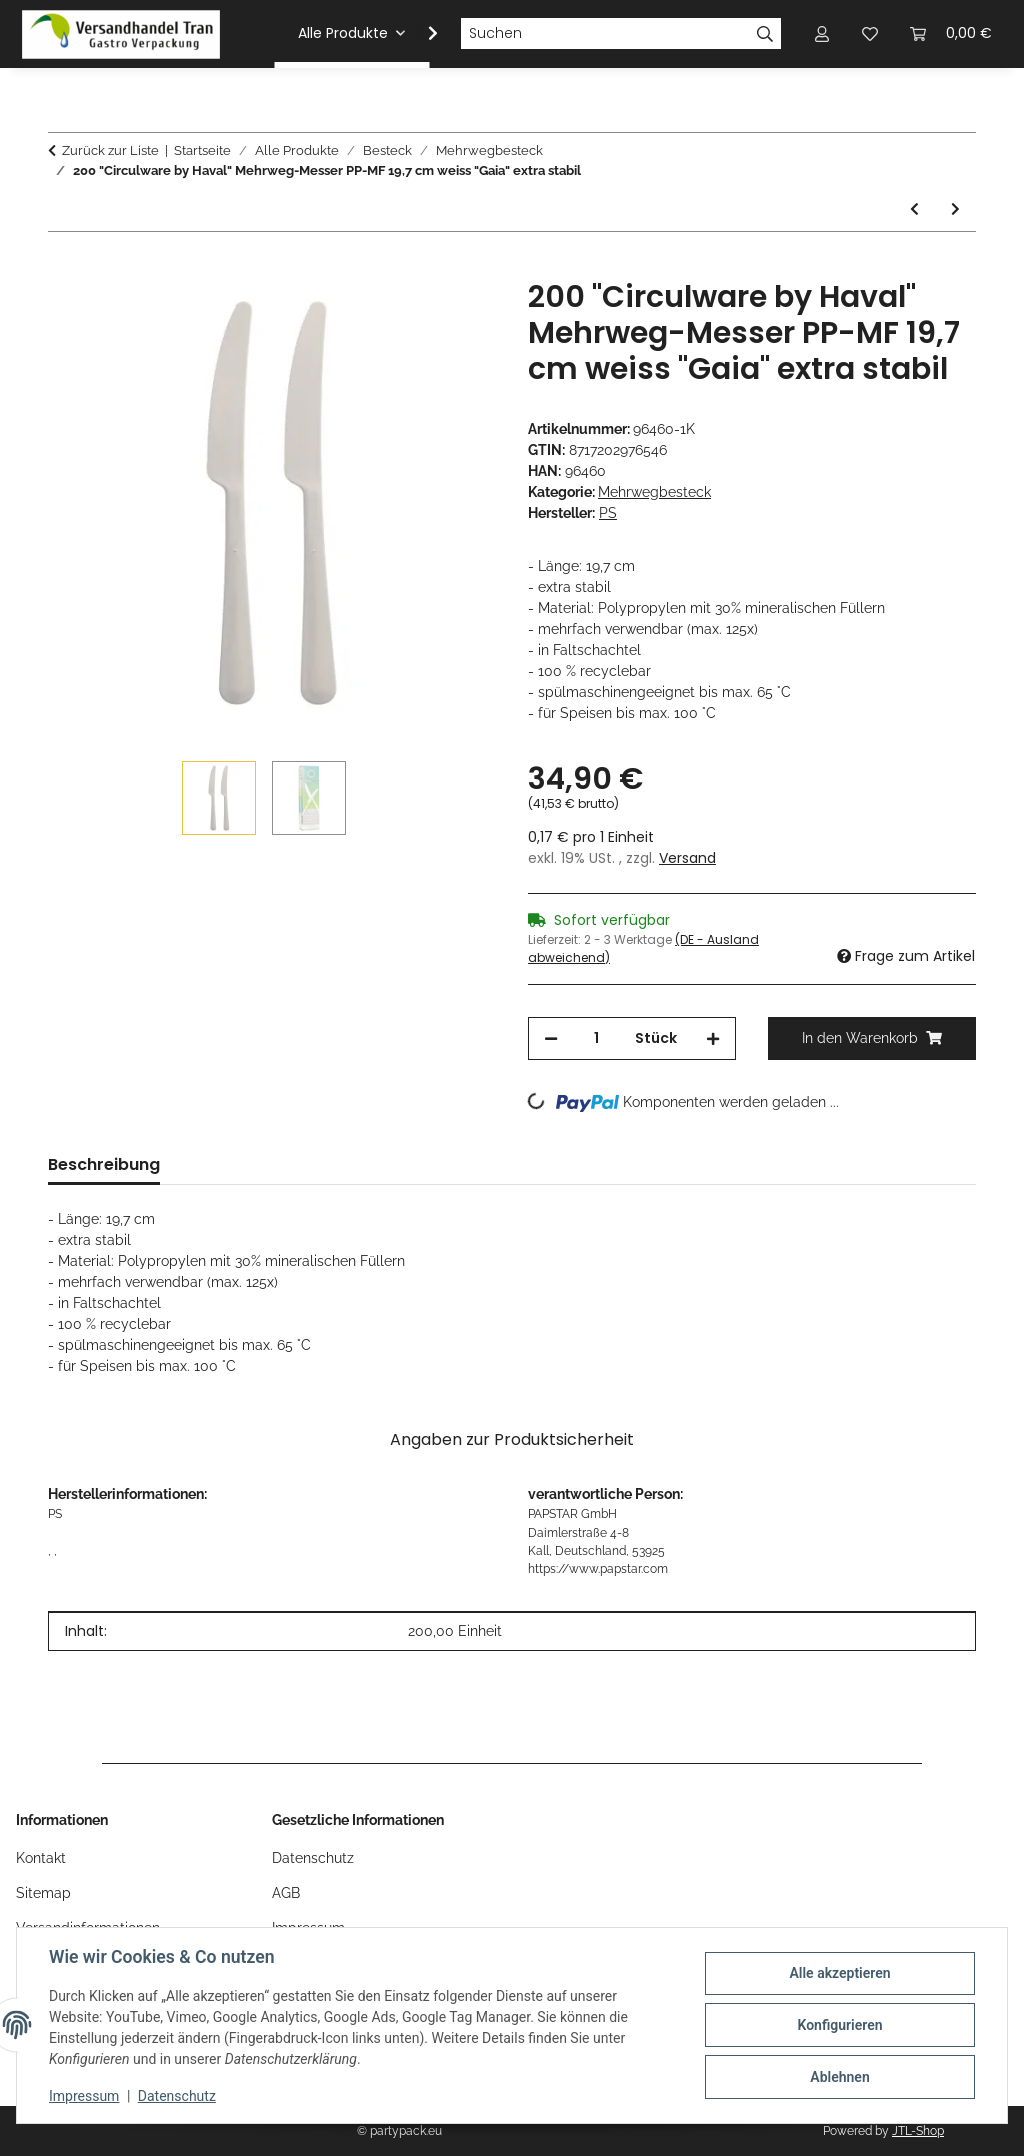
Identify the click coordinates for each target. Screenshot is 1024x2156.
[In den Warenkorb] (64, 268)
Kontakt (41, 1858)
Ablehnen (839, 2077)
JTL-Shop (918, 2131)
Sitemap (43, 1893)
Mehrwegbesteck (654, 492)
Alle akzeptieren (839, 1973)
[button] (420, 34)
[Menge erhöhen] (713, 1038)
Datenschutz (177, 2096)
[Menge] (596, 1038)
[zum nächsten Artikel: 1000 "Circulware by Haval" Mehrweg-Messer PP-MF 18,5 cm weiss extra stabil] (955, 209)
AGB (286, 1893)
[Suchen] (605, 34)
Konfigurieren (839, 2025)
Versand (687, 858)
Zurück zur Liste (110, 150)
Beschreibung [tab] (104, 1164)
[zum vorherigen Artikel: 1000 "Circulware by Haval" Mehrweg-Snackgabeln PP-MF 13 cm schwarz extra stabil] (914, 209)
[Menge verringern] (551, 1038)
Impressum (84, 2096)
